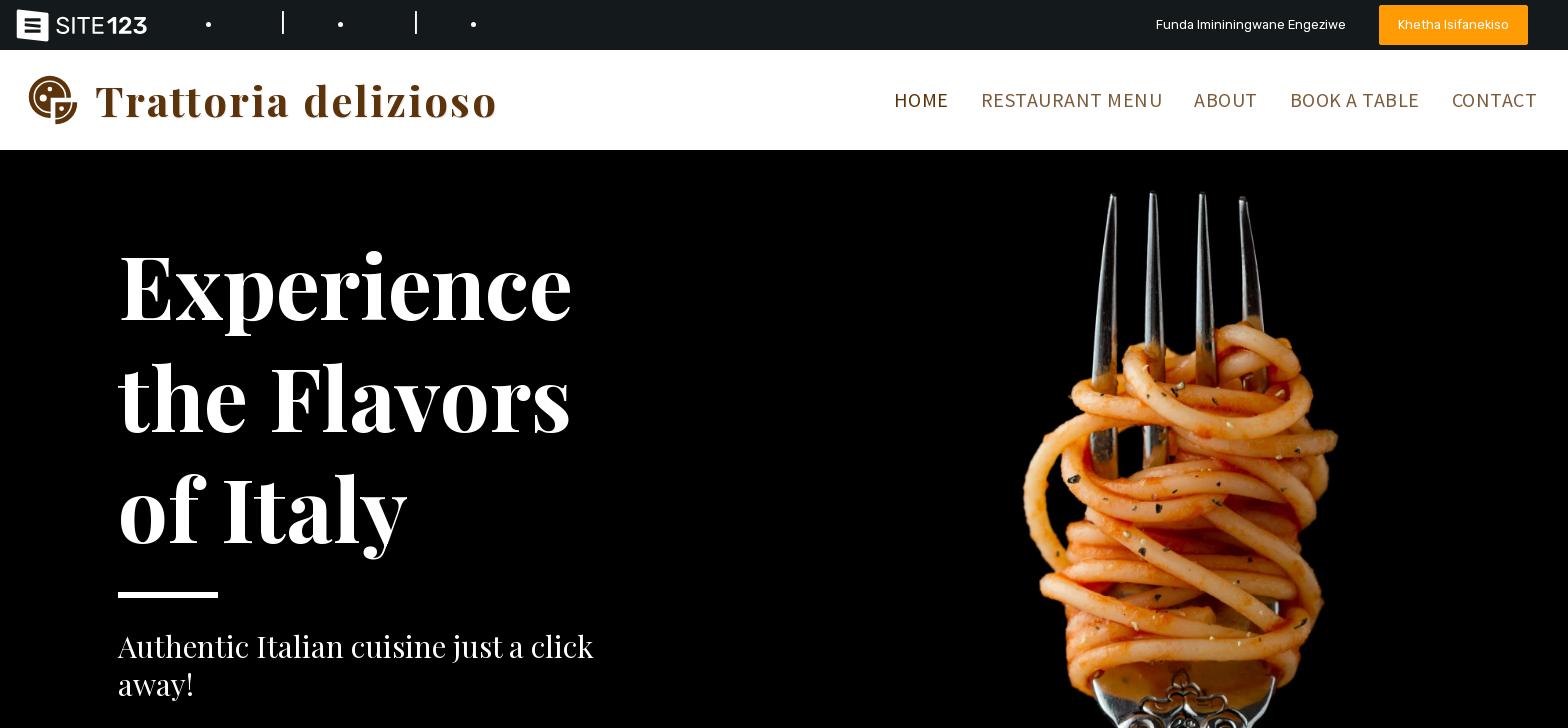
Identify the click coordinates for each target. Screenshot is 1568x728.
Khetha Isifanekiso (1453, 24)
